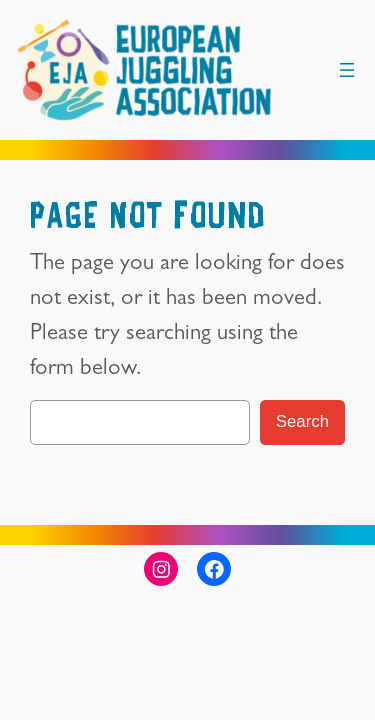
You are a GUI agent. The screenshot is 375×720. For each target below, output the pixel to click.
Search (302, 421)
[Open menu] (347, 70)
